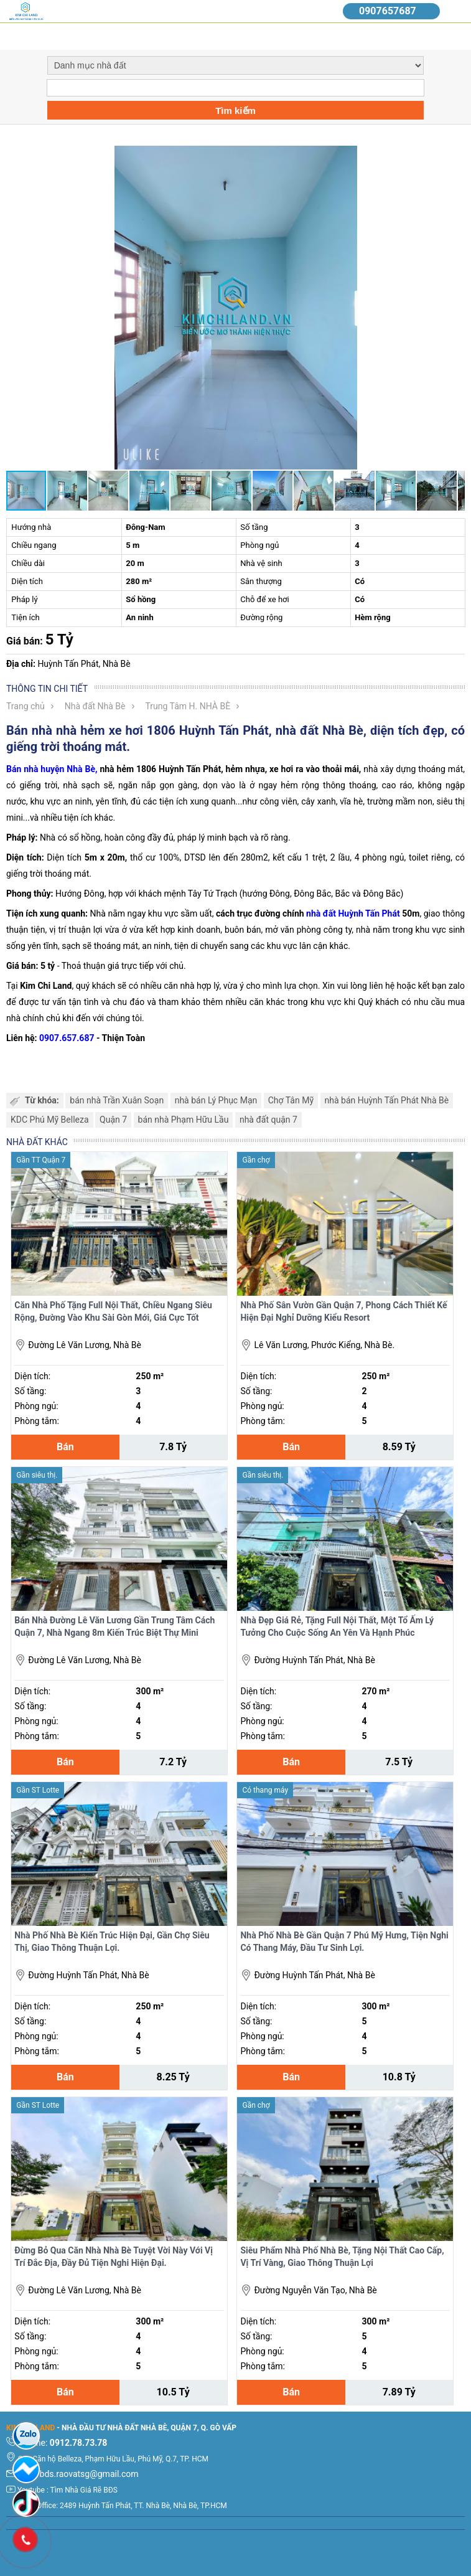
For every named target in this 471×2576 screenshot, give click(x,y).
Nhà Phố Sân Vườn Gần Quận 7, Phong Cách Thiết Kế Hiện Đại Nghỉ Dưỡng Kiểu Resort (343, 1311)
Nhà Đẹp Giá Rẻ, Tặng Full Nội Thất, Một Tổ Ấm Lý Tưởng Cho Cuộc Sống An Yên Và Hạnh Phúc (337, 1626)
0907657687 (387, 11)
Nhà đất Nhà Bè (95, 706)
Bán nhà (23, 769)
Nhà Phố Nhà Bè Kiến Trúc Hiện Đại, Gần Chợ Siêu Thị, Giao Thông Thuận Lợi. (111, 1941)
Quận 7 (113, 1120)
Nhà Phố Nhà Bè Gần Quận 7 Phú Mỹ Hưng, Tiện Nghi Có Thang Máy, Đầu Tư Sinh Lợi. (344, 1941)
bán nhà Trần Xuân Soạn (117, 1100)
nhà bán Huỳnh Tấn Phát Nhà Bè (387, 1100)
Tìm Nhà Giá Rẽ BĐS (84, 2490)
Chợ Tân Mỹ (291, 1100)
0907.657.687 (66, 1038)
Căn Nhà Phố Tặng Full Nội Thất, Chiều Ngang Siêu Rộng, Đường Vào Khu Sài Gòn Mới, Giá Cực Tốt (113, 1311)
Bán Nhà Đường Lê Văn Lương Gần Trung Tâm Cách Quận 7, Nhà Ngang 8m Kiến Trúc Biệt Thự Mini (114, 1626)
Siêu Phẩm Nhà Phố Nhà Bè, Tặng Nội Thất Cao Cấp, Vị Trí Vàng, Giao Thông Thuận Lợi (342, 2256)
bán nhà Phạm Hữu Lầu (183, 1120)
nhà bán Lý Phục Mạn (216, 1100)
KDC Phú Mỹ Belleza (50, 1120)
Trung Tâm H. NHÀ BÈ (188, 706)
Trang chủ (25, 706)
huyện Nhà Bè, (68, 769)
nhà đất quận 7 (268, 1120)
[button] (454, 157)
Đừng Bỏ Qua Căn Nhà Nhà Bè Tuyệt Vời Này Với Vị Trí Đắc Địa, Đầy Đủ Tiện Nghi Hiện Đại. (113, 2256)
